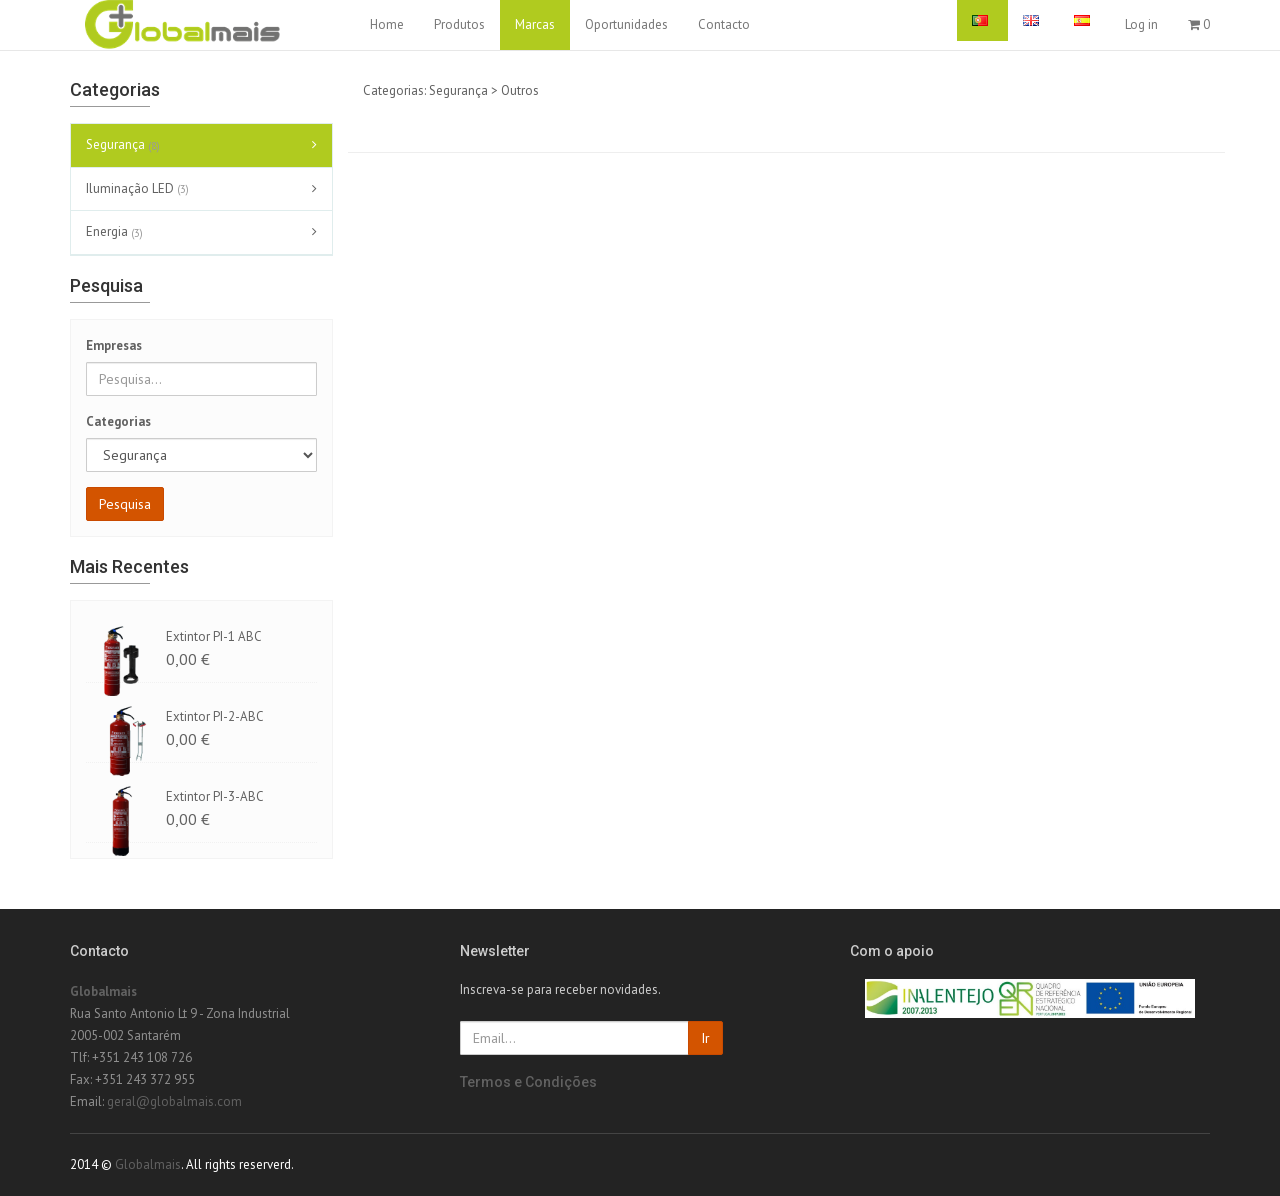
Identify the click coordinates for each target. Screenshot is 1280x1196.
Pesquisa (125, 504)
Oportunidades (626, 24)
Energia (117, 233)
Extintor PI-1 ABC (214, 636)
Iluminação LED (140, 189)
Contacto (724, 24)
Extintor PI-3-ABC (215, 796)
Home (387, 24)
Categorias (118, 421)
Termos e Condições (528, 1082)
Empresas (114, 345)
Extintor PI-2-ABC (215, 716)
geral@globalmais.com (174, 1101)
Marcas (535, 24)
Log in (1141, 24)
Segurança (125, 146)
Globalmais (103, 991)
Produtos (459, 24)
